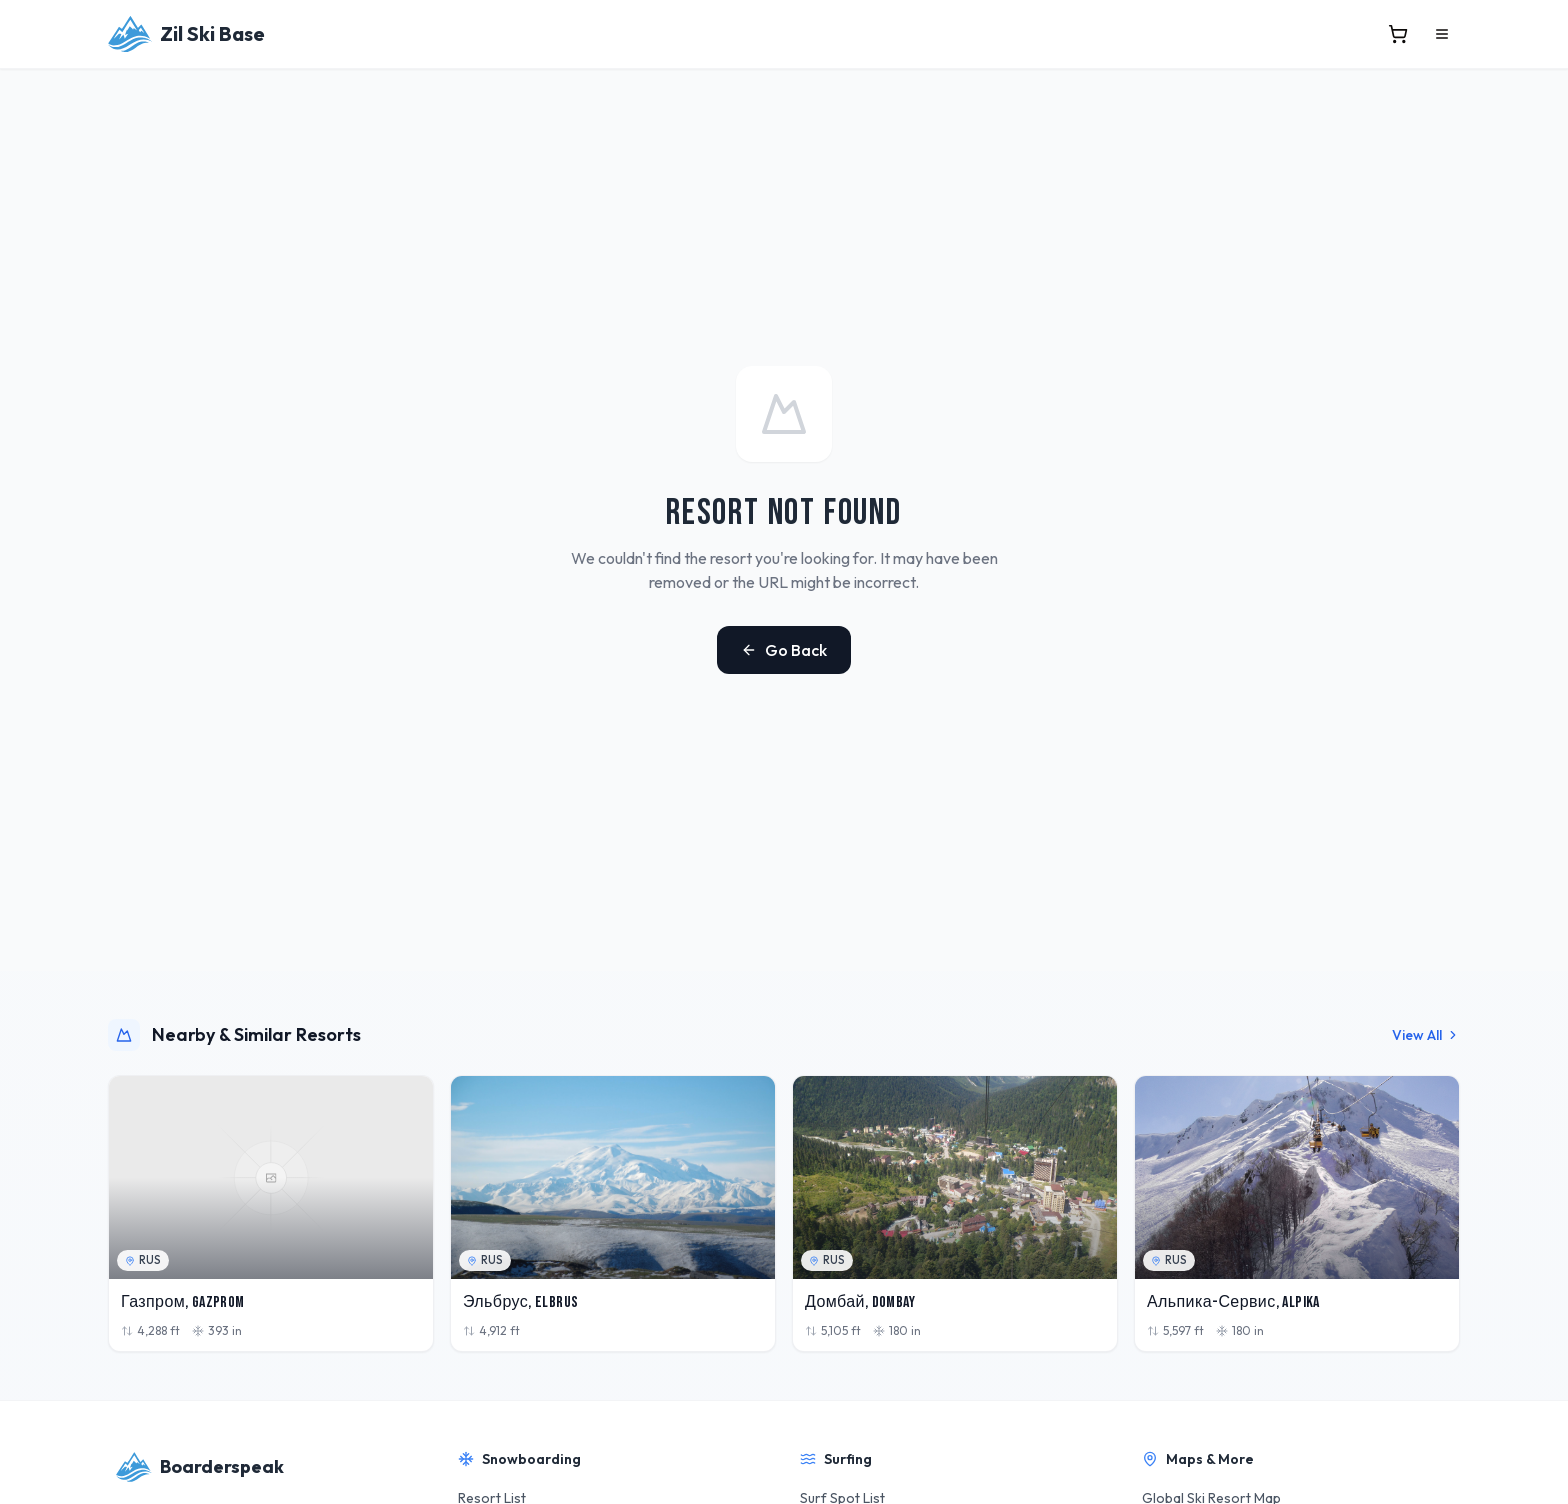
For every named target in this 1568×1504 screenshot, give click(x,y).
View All (1426, 1035)
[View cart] (1398, 34)
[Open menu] (1442, 34)
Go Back (784, 650)
